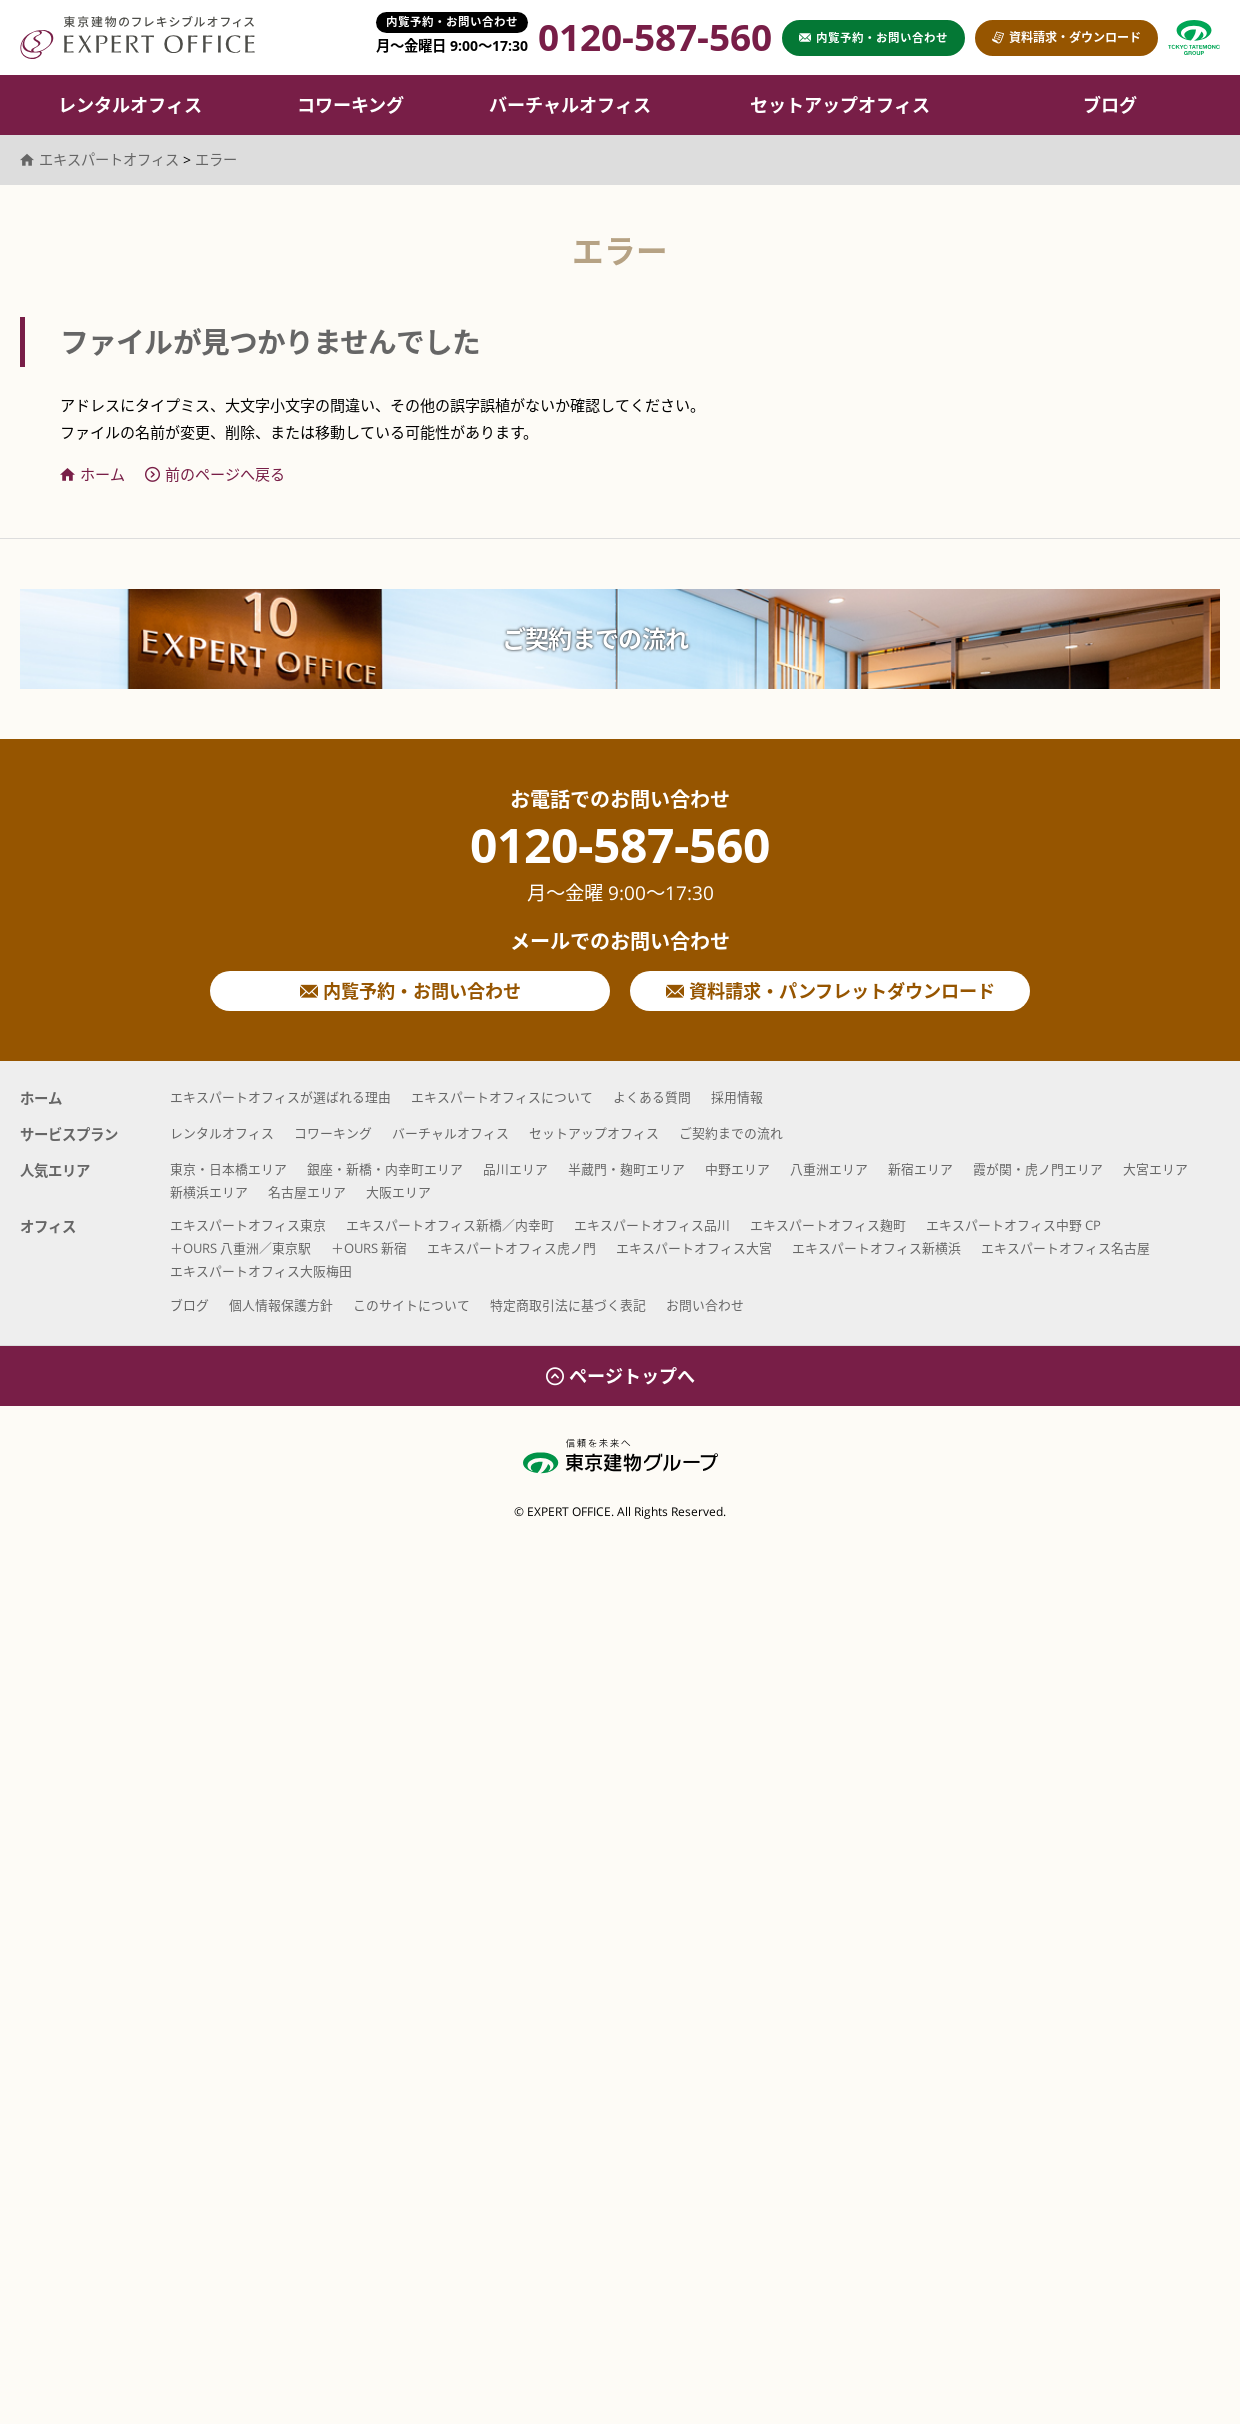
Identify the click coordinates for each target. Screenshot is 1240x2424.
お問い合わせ (705, 1305)
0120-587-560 (620, 863)
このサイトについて (411, 1305)
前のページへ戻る (215, 474)
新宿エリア (920, 1169)
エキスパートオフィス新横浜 (876, 1248)
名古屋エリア (307, 1192)
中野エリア (737, 1169)
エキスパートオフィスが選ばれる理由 (280, 1097)
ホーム (92, 474)
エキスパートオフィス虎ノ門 (511, 1248)
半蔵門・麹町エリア (626, 1169)
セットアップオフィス (840, 105)
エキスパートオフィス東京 (248, 1225)
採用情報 (737, 1097)
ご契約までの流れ (595, 638)
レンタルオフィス (130, 105)
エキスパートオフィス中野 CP (1013, 1225)
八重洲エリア (829, 1169)
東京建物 (1194, 37)
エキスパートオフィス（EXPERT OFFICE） (137, 37)
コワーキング (350, 105)
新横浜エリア (209, 1192)
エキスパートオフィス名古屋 (1065, 1248)
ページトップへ (620, 1376)
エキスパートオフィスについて (502, 1097)
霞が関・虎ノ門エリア (1038, 1169)
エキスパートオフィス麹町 (828, 1225)
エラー (216, 159)
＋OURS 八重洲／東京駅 (240, 1248)
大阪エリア (398, 1192)
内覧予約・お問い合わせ (410, 991)
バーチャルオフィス (570, 105)
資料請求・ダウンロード (1066, 37)
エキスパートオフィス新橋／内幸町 (450, 1225)
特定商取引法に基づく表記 (568, 1305)
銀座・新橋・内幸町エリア (385, 1169)
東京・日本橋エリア (228, 1169)
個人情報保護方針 (281, 1305)
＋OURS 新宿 (369, 1248)
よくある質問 (652, 1097)
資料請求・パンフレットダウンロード (830, 991)
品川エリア (515, 1169)
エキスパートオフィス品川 (652, 1225)
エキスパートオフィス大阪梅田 (261, 1271)
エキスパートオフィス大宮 (694, 1248)
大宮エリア (1155, 1169)
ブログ (1110, 105)
